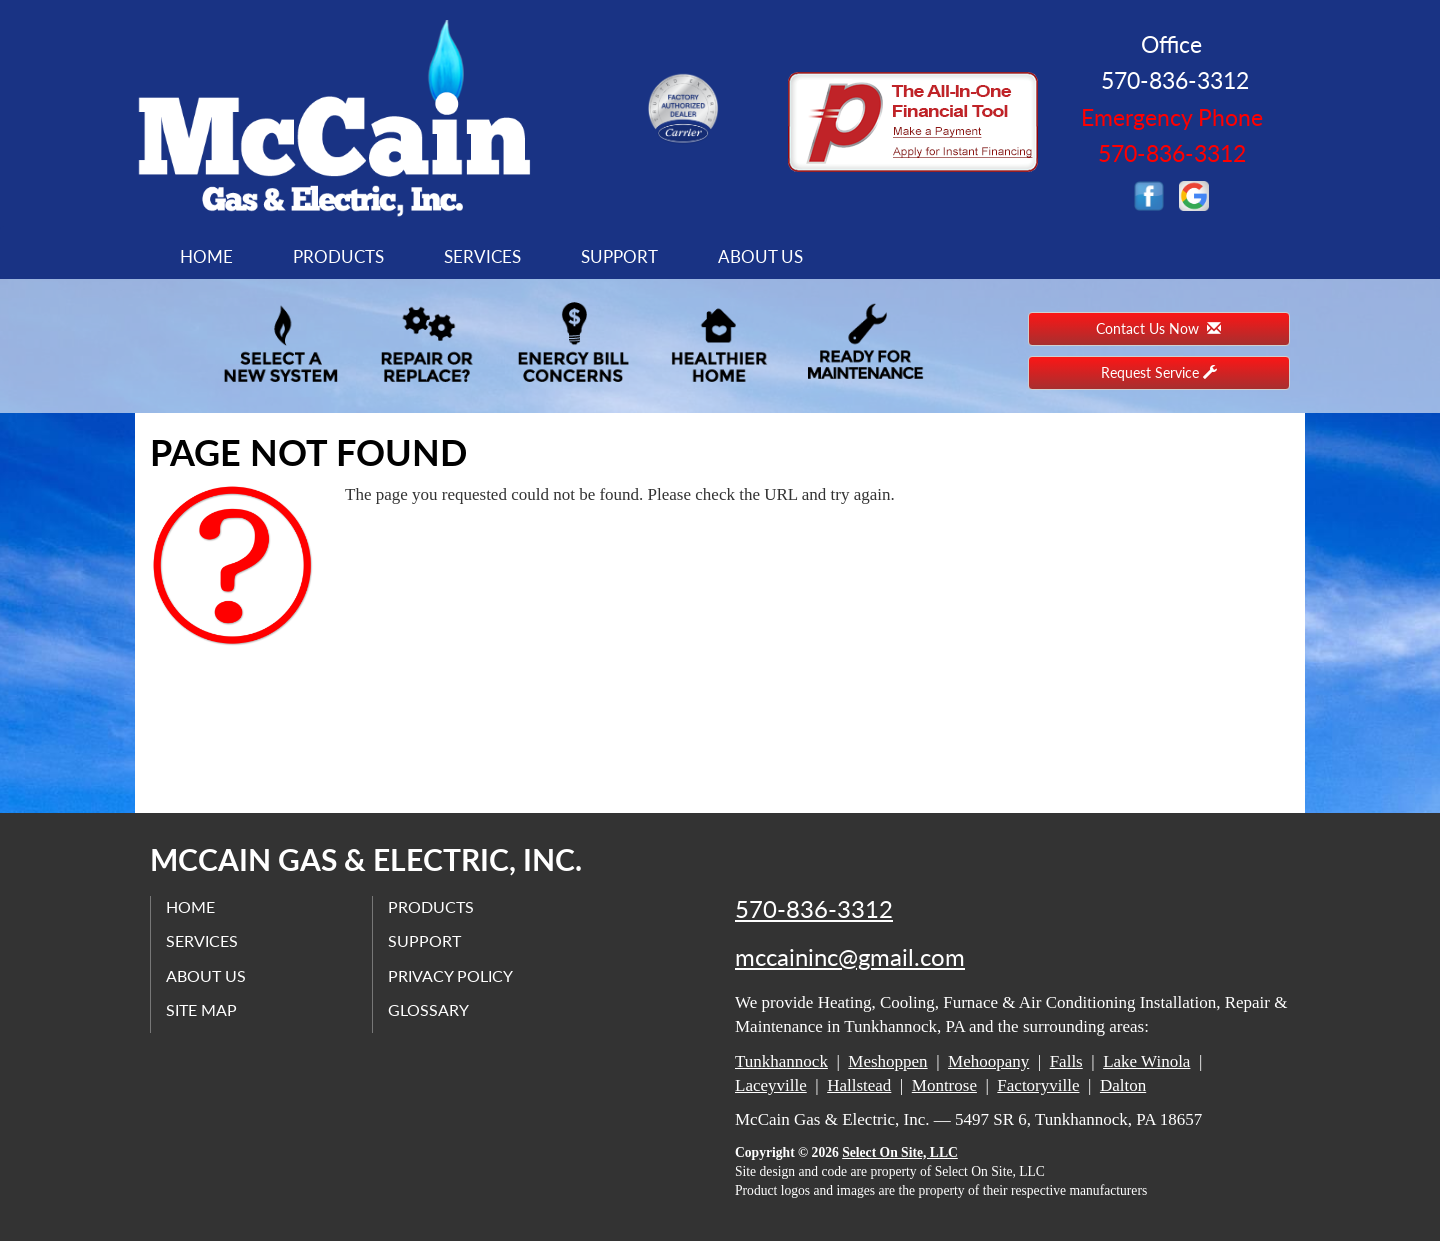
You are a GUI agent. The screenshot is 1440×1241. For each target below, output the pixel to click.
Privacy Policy (450, 975)
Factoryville (1038, 1085)
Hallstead (859, 1085)
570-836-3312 (814, 909)
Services (482, 256)
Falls (1066, 1061)
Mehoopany (988, 1061)
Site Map (201, 1009)
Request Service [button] (1159, 372)
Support (619, 256)
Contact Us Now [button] (1158, 328)
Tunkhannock (781, 1061)
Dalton (1123, 1085)
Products (338, 256)
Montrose (944, 1085)
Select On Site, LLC (900, 1152)
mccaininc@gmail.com (850, 957)
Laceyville (771, 1085)
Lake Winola (1146, 1061)
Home (206, 256)
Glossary (428, 1009)
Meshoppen (887, 1061)
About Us (760, 256)
